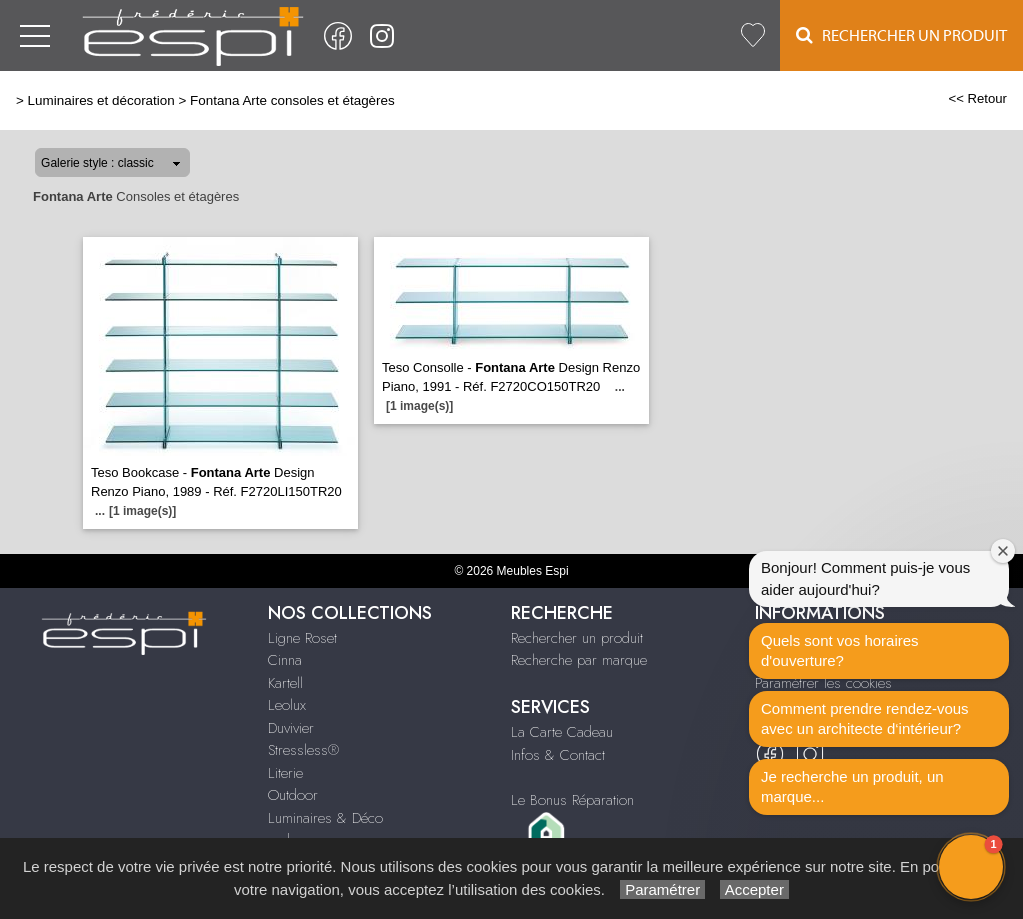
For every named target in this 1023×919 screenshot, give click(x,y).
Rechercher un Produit (901, 35)
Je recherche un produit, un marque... (852, 786)
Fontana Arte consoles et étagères (292, 100)
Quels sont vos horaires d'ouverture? (840, 650)
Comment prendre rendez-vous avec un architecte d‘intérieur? (865, 718)
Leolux (287, 705)
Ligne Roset (302, 638)
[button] (971, 867)
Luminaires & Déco (325, 818)
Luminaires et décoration (101, 100)
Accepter (754, 889)
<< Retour (977, 98)
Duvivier (291, 728)
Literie (285, 773)
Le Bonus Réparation (572, 800)
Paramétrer (662, 889)
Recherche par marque (579, 660)
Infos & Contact (558, 755)
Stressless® (303, 750)
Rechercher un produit (577, 638)
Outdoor (293, 795)
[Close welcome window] (1003, 551)
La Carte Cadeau (562, 732)
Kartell (285, 683)
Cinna (285, 660)
